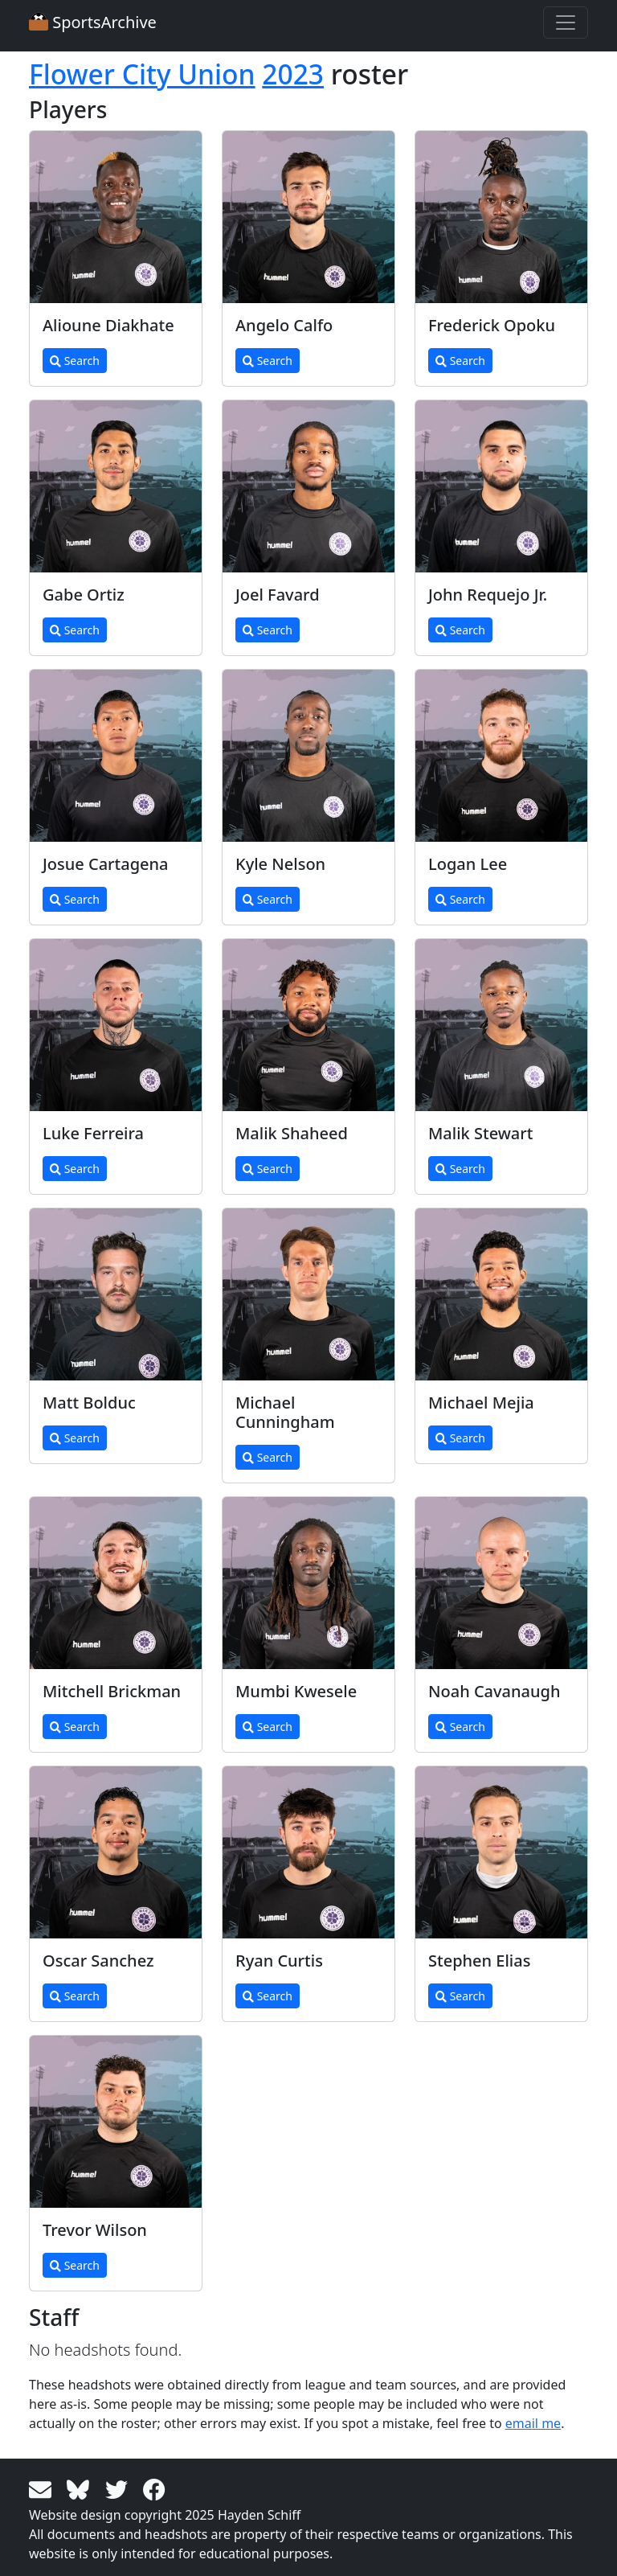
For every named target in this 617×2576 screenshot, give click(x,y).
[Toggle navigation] (565, 22)
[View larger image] (116, 217)
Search (75, 360)
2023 (293, 73)
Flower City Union (142, 73)
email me (533, 2423)
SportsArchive (93, 22)
